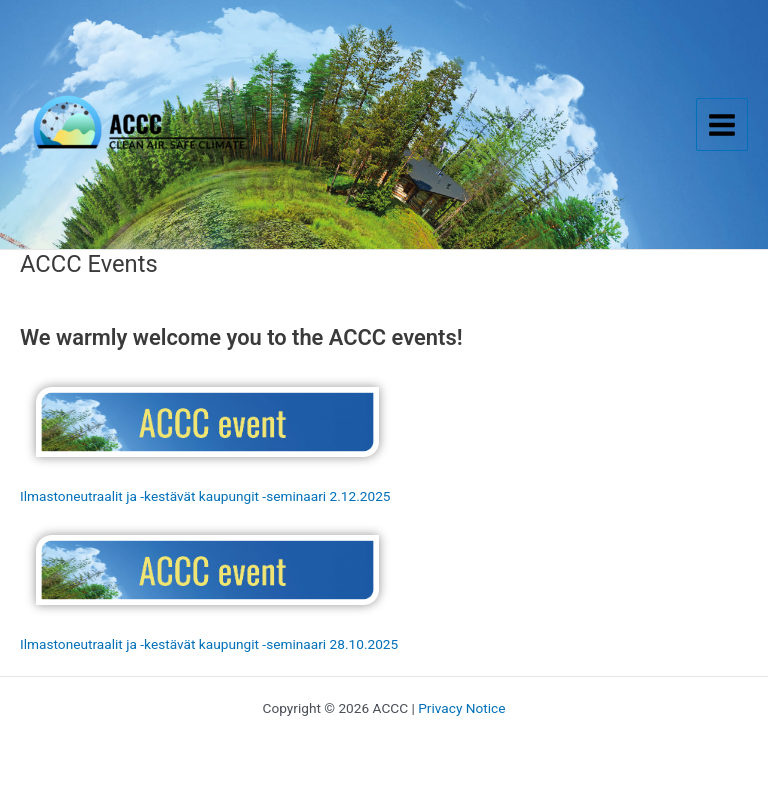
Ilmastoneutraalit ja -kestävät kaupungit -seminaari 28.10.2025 (209, 644)
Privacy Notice (461, 708)
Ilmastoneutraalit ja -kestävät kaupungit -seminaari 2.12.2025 (205, 496)
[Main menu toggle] (722, 124)
